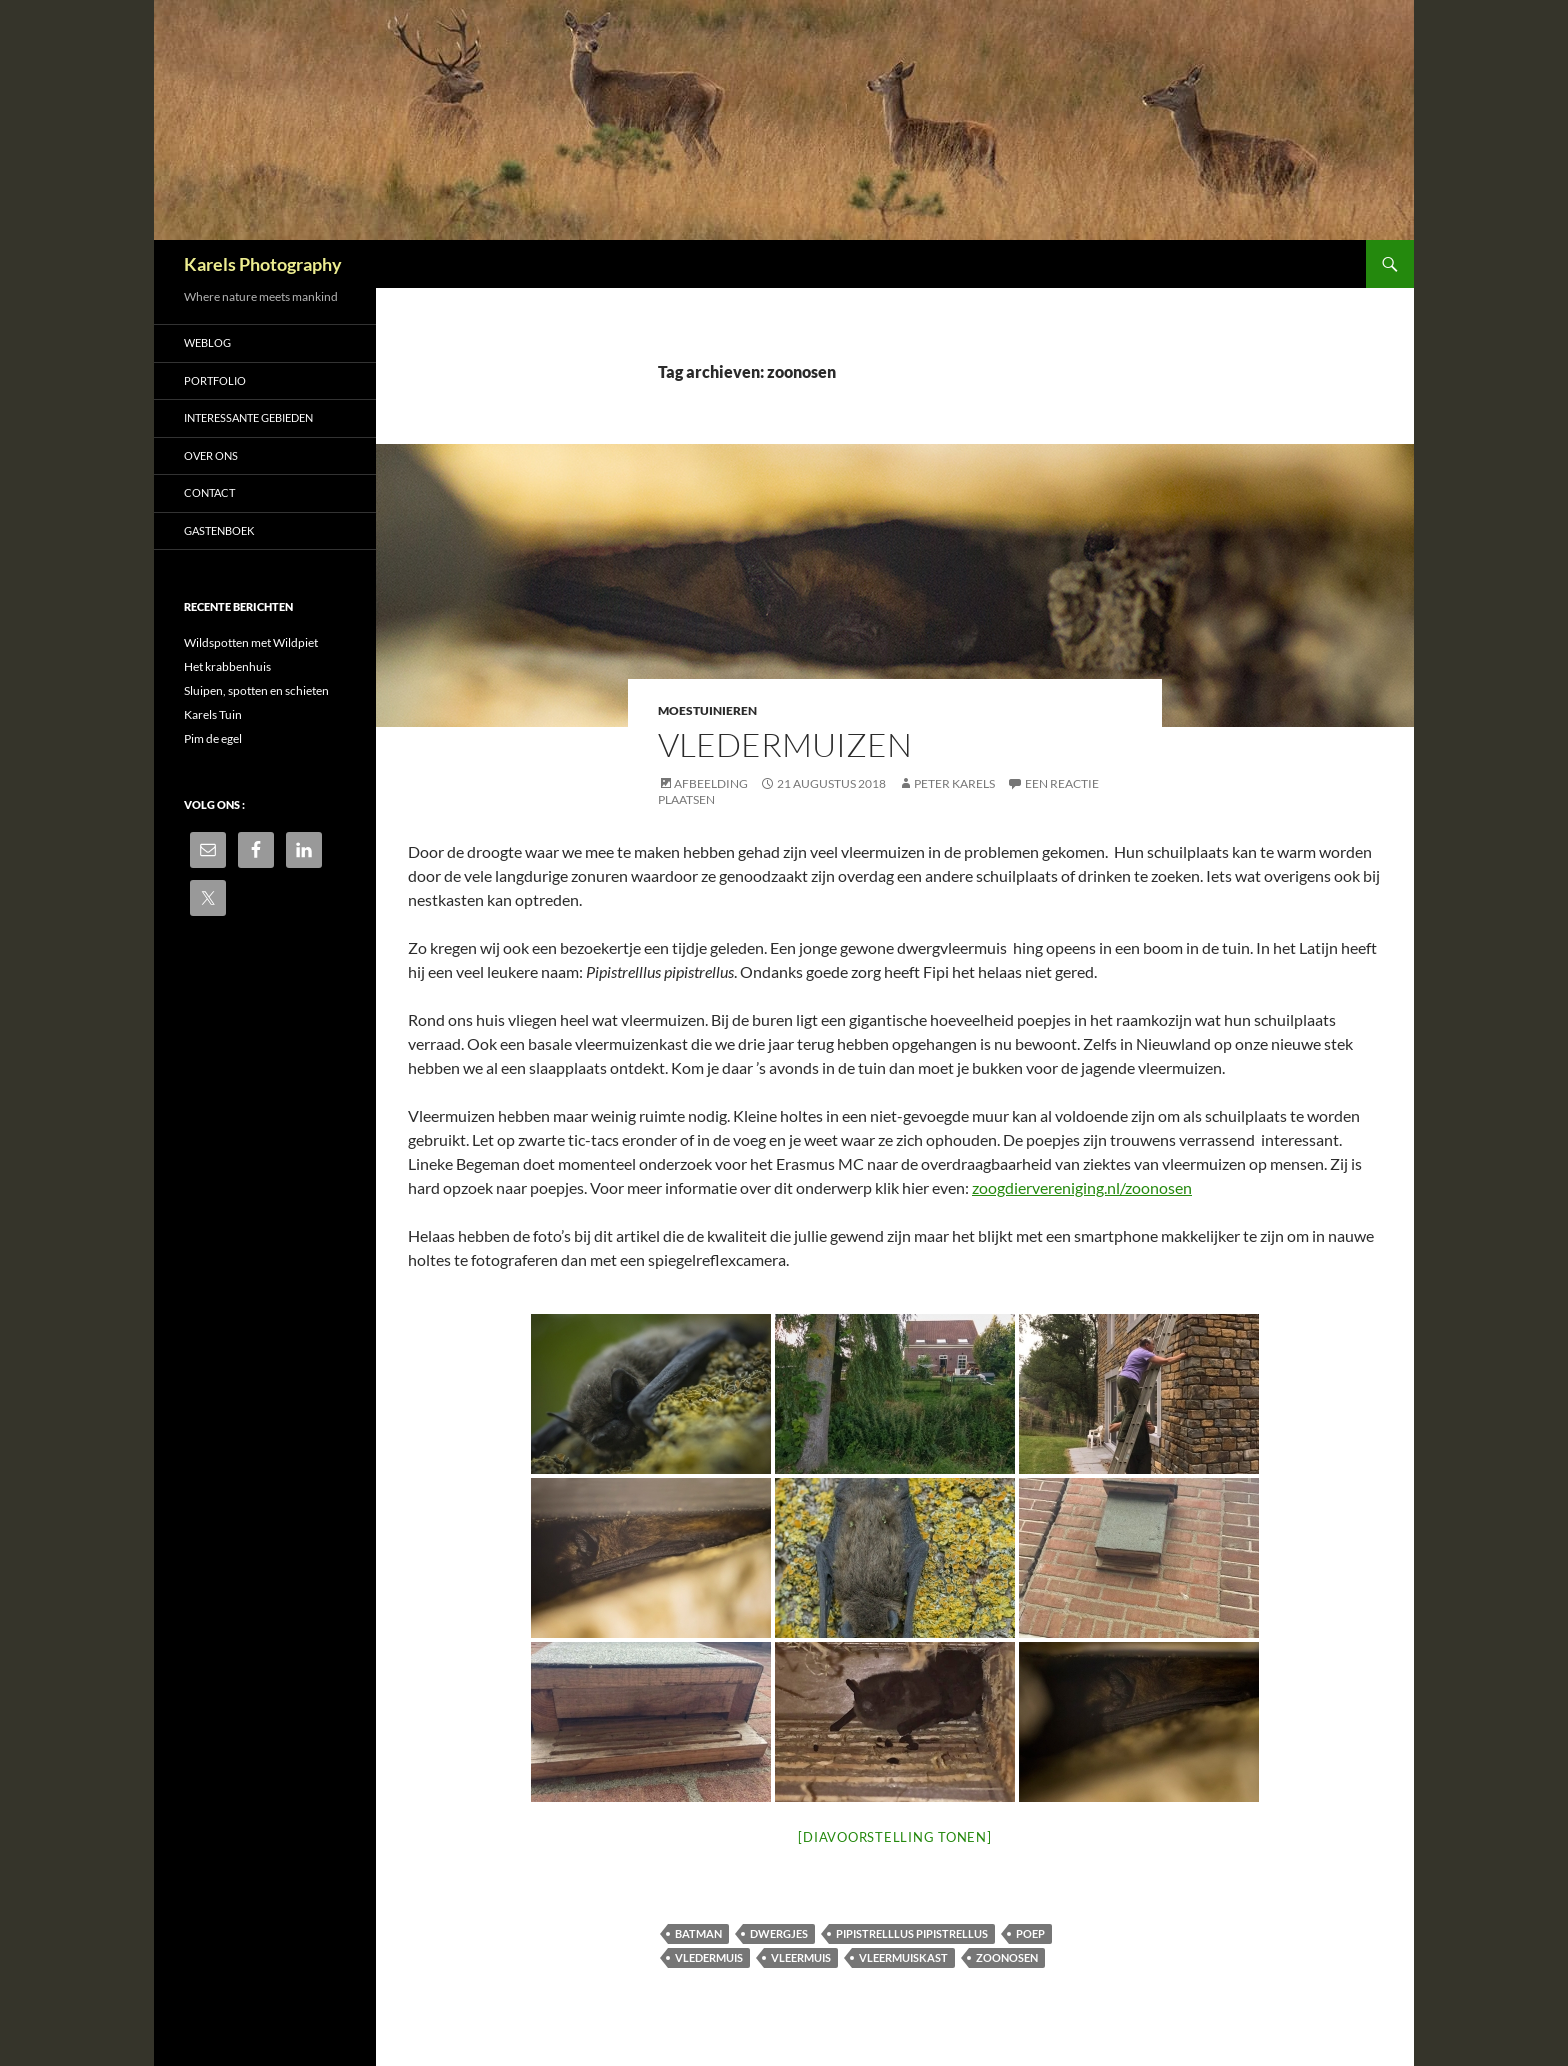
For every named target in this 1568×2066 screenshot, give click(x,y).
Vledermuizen (785, 744)
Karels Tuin (213, 714)
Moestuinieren (707, 710)
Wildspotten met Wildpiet (251, 642)
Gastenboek (219, 530)
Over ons (211, 455)
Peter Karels (954, 783)
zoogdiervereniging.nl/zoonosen (1082, 1187)
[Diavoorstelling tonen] (894, 1837)
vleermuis (801, 1957)
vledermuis (709, 1957)
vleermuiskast (903, 1957)
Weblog (207, 342)
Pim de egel (213, 738)
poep (1030, 1933)
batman (698, 1933)
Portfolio (215, 380)
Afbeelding (711, 783)
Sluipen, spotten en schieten (256, 690)
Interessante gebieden (248, 417)
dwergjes (779, 1933)
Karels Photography (263, 264)
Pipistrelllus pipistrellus (912, 1933)
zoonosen (1007, 1957)
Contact (209, 492)
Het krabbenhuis (227, 666)
